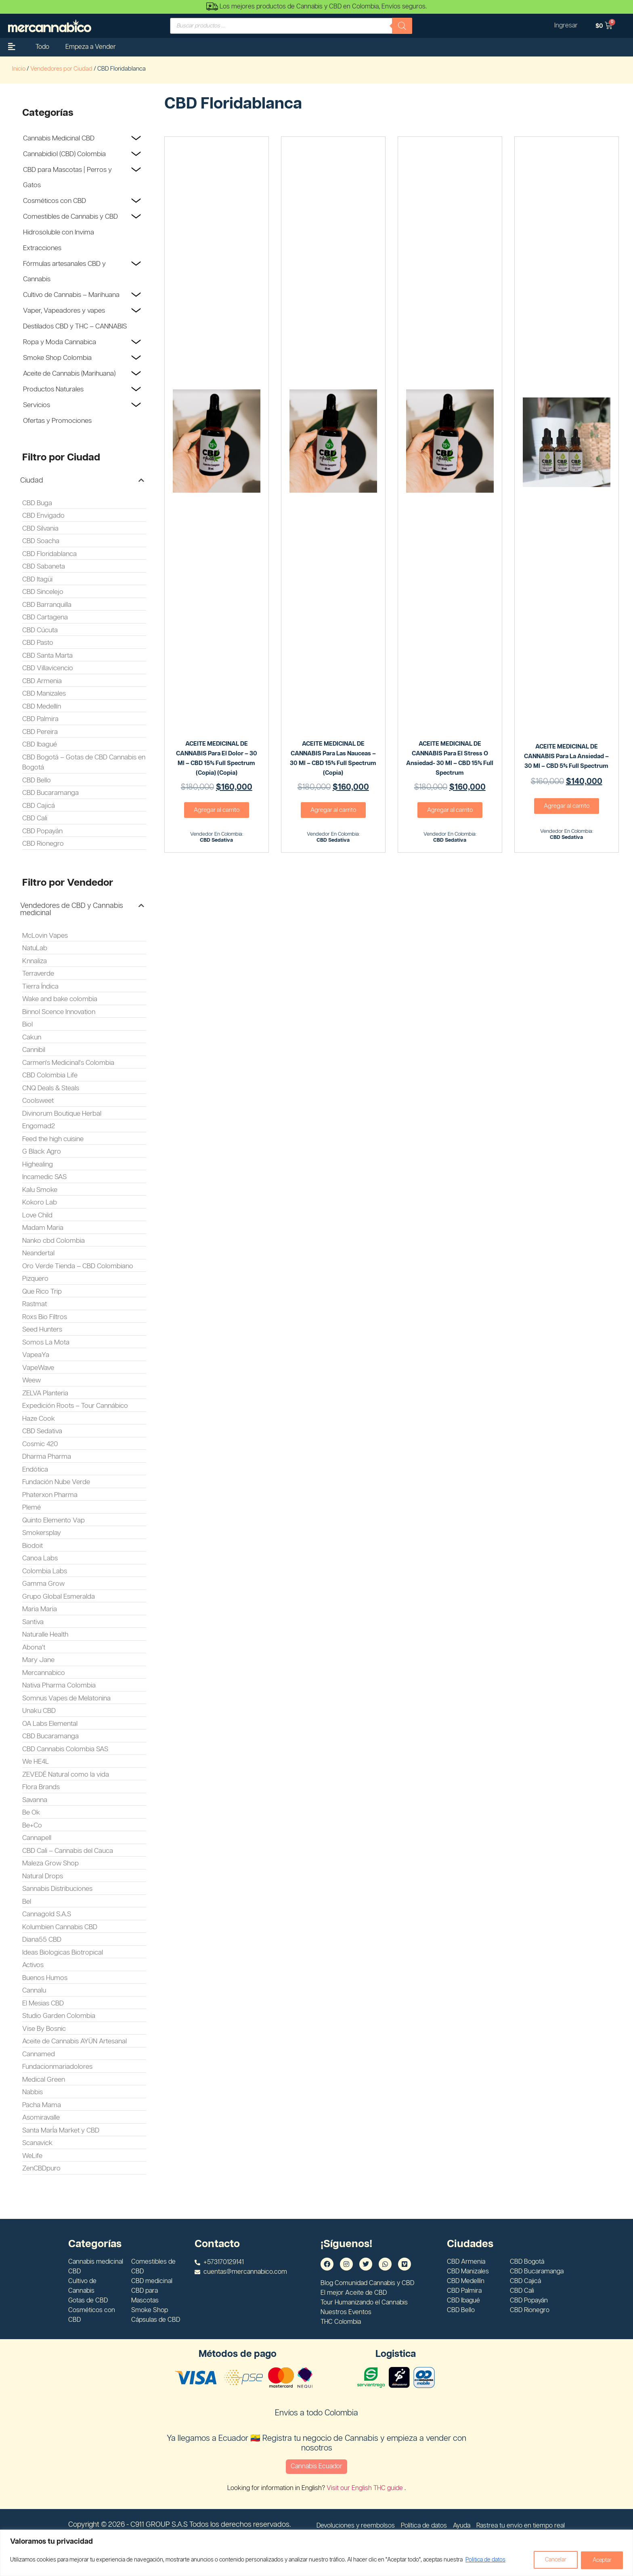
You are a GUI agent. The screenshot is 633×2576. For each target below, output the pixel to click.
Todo (42, 47)
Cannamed (38, 2054)
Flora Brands (41, 1787)
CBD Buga (37, 503)
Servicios (36, 405)
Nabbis (32, 2092)
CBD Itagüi (37, 579)
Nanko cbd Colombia (53, 1240)
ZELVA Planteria (45, 1393)
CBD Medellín (41, 706)
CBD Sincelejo (42, 592)
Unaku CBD (39, 1711)
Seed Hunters (42, 1329)
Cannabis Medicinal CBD (58, 138)
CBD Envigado (43, 515)
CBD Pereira (40, 732)
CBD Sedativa (42, 1431)
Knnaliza (34, 961)
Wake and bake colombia (59, 999)
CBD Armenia (42, 681)
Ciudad (31, 480)
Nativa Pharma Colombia (59, 1685)
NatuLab (34, 948)
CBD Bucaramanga (50, 793)
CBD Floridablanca (49, 554)
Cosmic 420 (40, 1444)
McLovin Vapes (45, 935)
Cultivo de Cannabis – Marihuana (71, 295)
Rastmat (34, 1304)
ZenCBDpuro (41, 2168)
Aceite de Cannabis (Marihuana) (69, 373)
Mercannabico (43, 1673)
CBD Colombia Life (50, 1075)
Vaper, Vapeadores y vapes (64, 310)
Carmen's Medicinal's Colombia (68, 1062)
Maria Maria (39, 1609)
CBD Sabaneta (43, 566)
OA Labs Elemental (50, 1723)
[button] (82, 480)
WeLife (32, 2156)
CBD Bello (36, 780)
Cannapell (36, 1838)
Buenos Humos (44, 1978)
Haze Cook (38, 1418)
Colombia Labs (44, 1571)
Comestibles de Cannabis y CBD (70, 216)
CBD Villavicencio (47, 668)
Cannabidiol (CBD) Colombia (64, 154)
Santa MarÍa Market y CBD (60, 2130)
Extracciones (42, 248)
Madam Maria (42, 1228)
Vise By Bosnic (44, 2028)
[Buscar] (402, 26)
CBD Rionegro (43, 843)
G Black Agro (41, 1151)
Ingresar (565, 25)
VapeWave (38, 1368)
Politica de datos (485, 2560)
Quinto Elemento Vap (53, 1520)
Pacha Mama (41, 2105)
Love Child (37, 1215)
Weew (31, 1380)
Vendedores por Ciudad (61, 69)
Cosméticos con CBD (54, 201)
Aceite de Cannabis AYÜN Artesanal (74, 2041)
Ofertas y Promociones (57, 420)
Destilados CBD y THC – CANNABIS (75, 326)
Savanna (34, 1800)
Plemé (31, 1507)
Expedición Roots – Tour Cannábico (75, 1405)
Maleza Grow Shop (50, 1863)
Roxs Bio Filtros (44, 1317)
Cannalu (34, 1990)
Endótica (35, 1469)
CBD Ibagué (39, 744)
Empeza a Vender (90, 47)
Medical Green (43, 2079)
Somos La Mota (45, 1342)
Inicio (18, 69)
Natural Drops (42, 1876)
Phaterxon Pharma (50, 1495)
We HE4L (35, 1761)
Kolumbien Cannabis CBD (59, 1927)
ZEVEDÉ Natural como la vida (65, 1774)
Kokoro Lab (39, 1202)
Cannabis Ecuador (316, 2466)
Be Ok (31, 1812)
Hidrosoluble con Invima (58, 232)
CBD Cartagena (45, 617)
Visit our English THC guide (366, 2488)
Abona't (33, 1647)
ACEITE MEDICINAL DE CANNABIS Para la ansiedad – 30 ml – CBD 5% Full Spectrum (566, 756)
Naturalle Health (45, 1634)
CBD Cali (34, 818)
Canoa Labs (40, 1558)
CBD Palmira (40, 719)
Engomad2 (38, 1126)
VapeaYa (35, 1355)
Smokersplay (41, 1533)
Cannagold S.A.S (46, 1914)
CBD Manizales (44, 693)
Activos (33, 1965)
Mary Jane (38, 1660)
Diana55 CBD (41, 1939)
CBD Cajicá (38, 805)
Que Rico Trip (42, 1291)
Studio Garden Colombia (58, 2016)
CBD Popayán (42, 831)
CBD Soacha (40, 541)
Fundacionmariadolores (57, 2066)
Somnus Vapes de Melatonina (66, 1698)
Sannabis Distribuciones (57, 1888)
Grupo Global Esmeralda (58, 1596)
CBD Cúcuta (40, 630)
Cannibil (33, 1050)
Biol (27, 1024)
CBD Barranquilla (46, 604)
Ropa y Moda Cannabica (59, 342)
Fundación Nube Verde (56, 1482)
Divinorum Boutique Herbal (61, 1113)
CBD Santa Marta (47, 655)
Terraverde (38, 973)
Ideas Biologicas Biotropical (62, 1952)
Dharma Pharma (46, 1456)
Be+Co (32, 1825)
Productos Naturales (53, 389)
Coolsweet (38, 1100)
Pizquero (35, 1278)
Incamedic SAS (44, 1177)
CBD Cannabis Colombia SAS (65, 1749)
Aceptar (601, 2560)
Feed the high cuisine (53, 1139)
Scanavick (37, 2143)
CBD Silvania (40, 528)
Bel (26, 1901)
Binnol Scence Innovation (58, 1012)
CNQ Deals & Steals (50, 1088)
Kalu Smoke (39, 1190)
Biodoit (32, 1545)
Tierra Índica (40, 986)
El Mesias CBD (43, 2003)
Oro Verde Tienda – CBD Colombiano (77, 1266)
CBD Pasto (37, 642)
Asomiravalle (41, 2117)
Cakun (31, 1037)
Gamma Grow (43, 1583)
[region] (316, 2553)
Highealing (37, 1164)
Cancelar (554, 2560)
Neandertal (38, 1253)
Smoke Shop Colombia (57, 358)
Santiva (33, 1622)
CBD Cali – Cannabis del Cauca (67, 1851)
